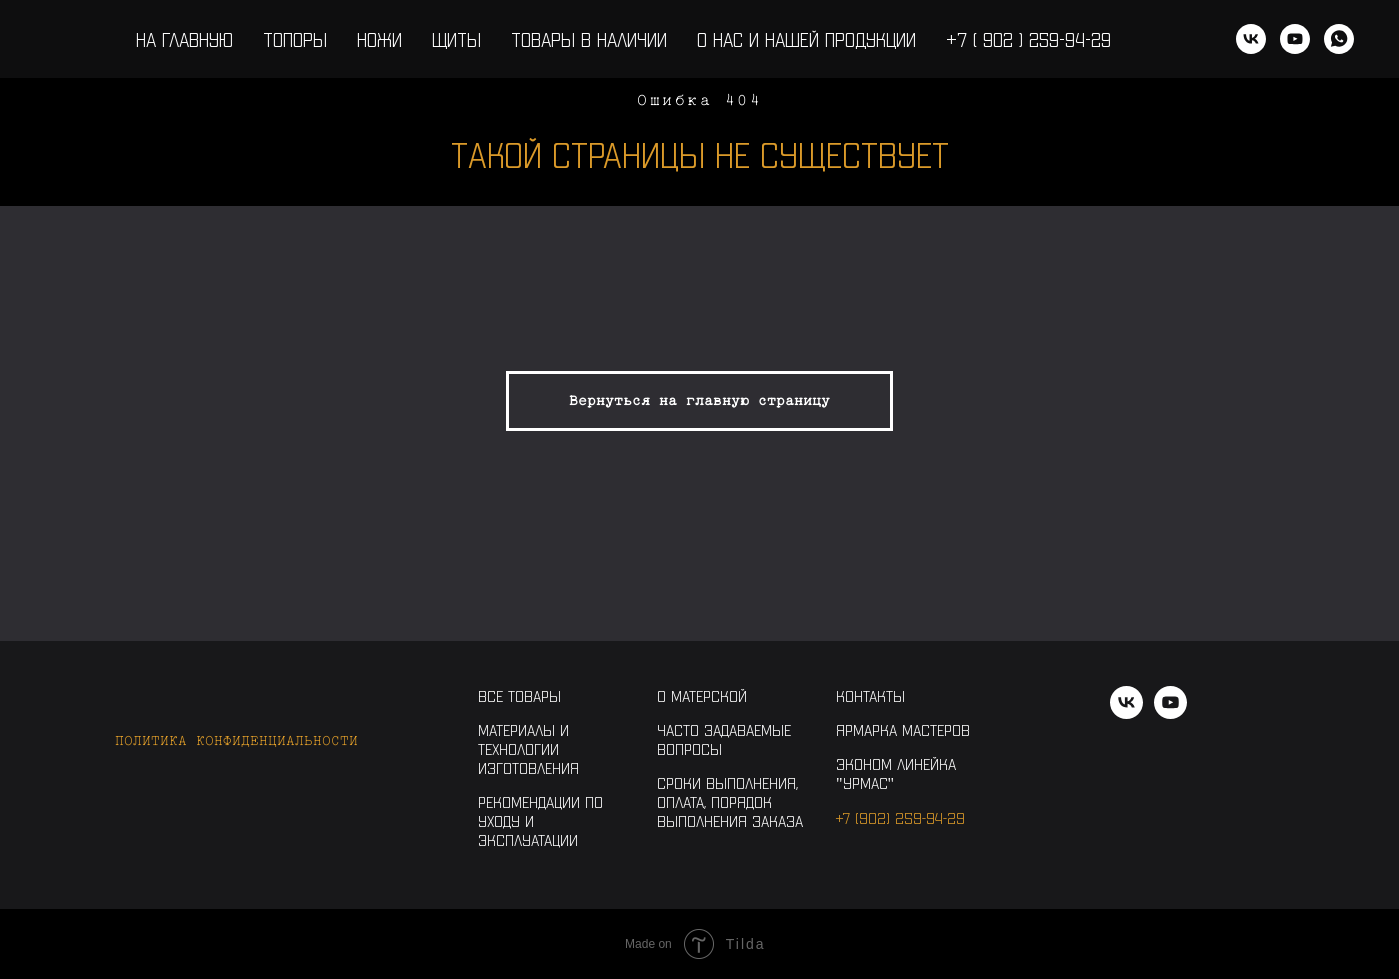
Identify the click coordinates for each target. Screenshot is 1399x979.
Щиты (456, 39)
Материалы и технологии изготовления (528, 748)
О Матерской (702, 695)
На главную (184, 39)
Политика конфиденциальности (236, 740)
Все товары (519, 695)
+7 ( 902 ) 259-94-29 (1028, 39)
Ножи (379, 39)
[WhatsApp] (1339, 39)
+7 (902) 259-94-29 (900, 817)
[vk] (1251, 39)
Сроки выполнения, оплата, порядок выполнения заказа (730, 801)
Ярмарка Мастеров (903, 729)
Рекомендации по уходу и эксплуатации (540, 820)
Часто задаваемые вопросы (724, 739)
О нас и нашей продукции (806, 39)
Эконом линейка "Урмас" (896, 773)
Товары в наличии (589, 39)
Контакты (870, 695)
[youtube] (1295, 39)
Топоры (295, 39)
